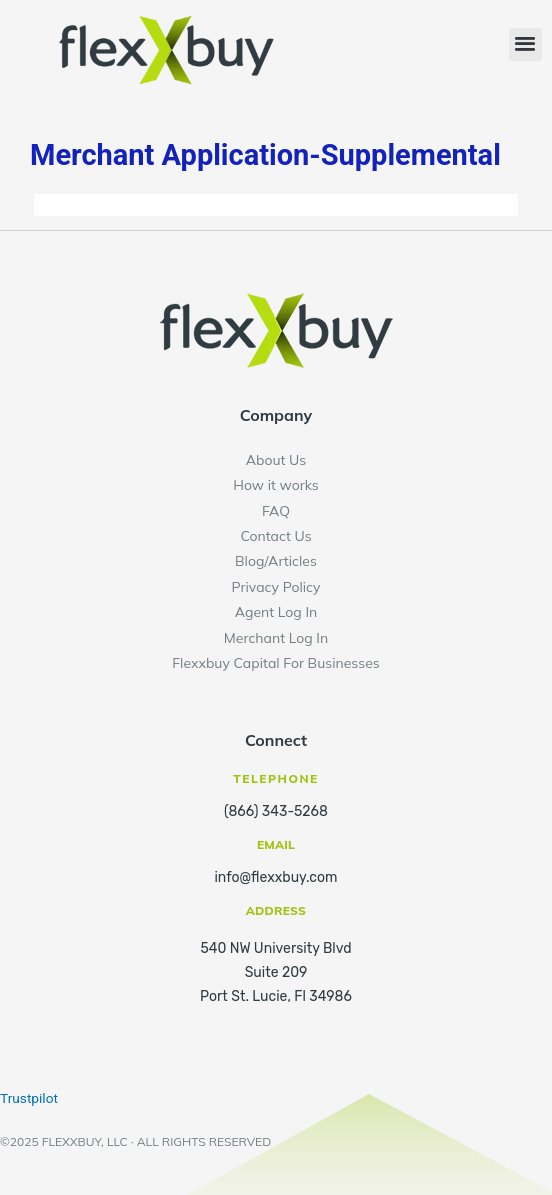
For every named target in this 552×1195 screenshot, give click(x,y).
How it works (276, 485)
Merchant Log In (276, 638)
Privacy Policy (275, 587)
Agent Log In (276, 612)
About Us (276, 460)
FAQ (276, 511)
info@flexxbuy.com (275, 877)
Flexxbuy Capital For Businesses (276, 663)
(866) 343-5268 (276, 811)
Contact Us (275, 536)
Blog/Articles (276, 561)
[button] (525, 44)
